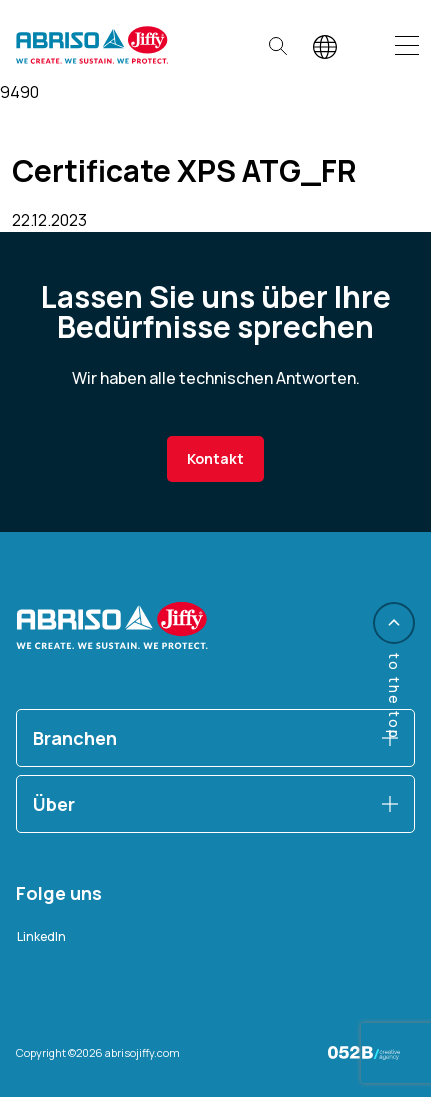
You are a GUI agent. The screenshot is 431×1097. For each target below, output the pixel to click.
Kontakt (215, 458)
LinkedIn (41, 936)
